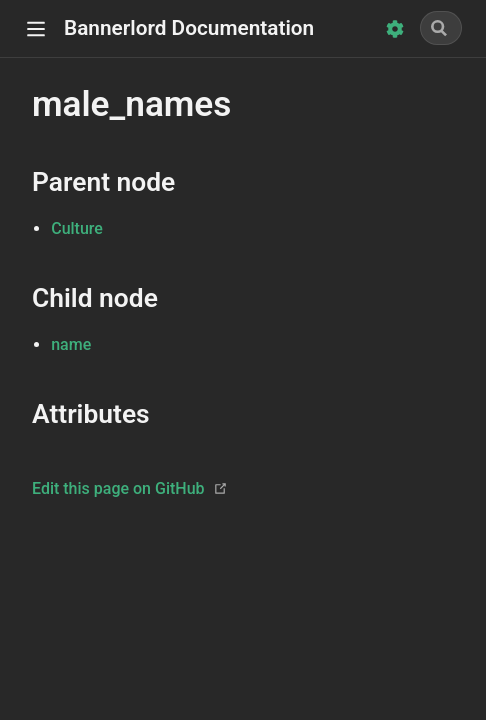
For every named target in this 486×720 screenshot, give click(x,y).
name (71, 344)
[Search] (441, 28)
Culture (77, 228)
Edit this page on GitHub (118, 488)
